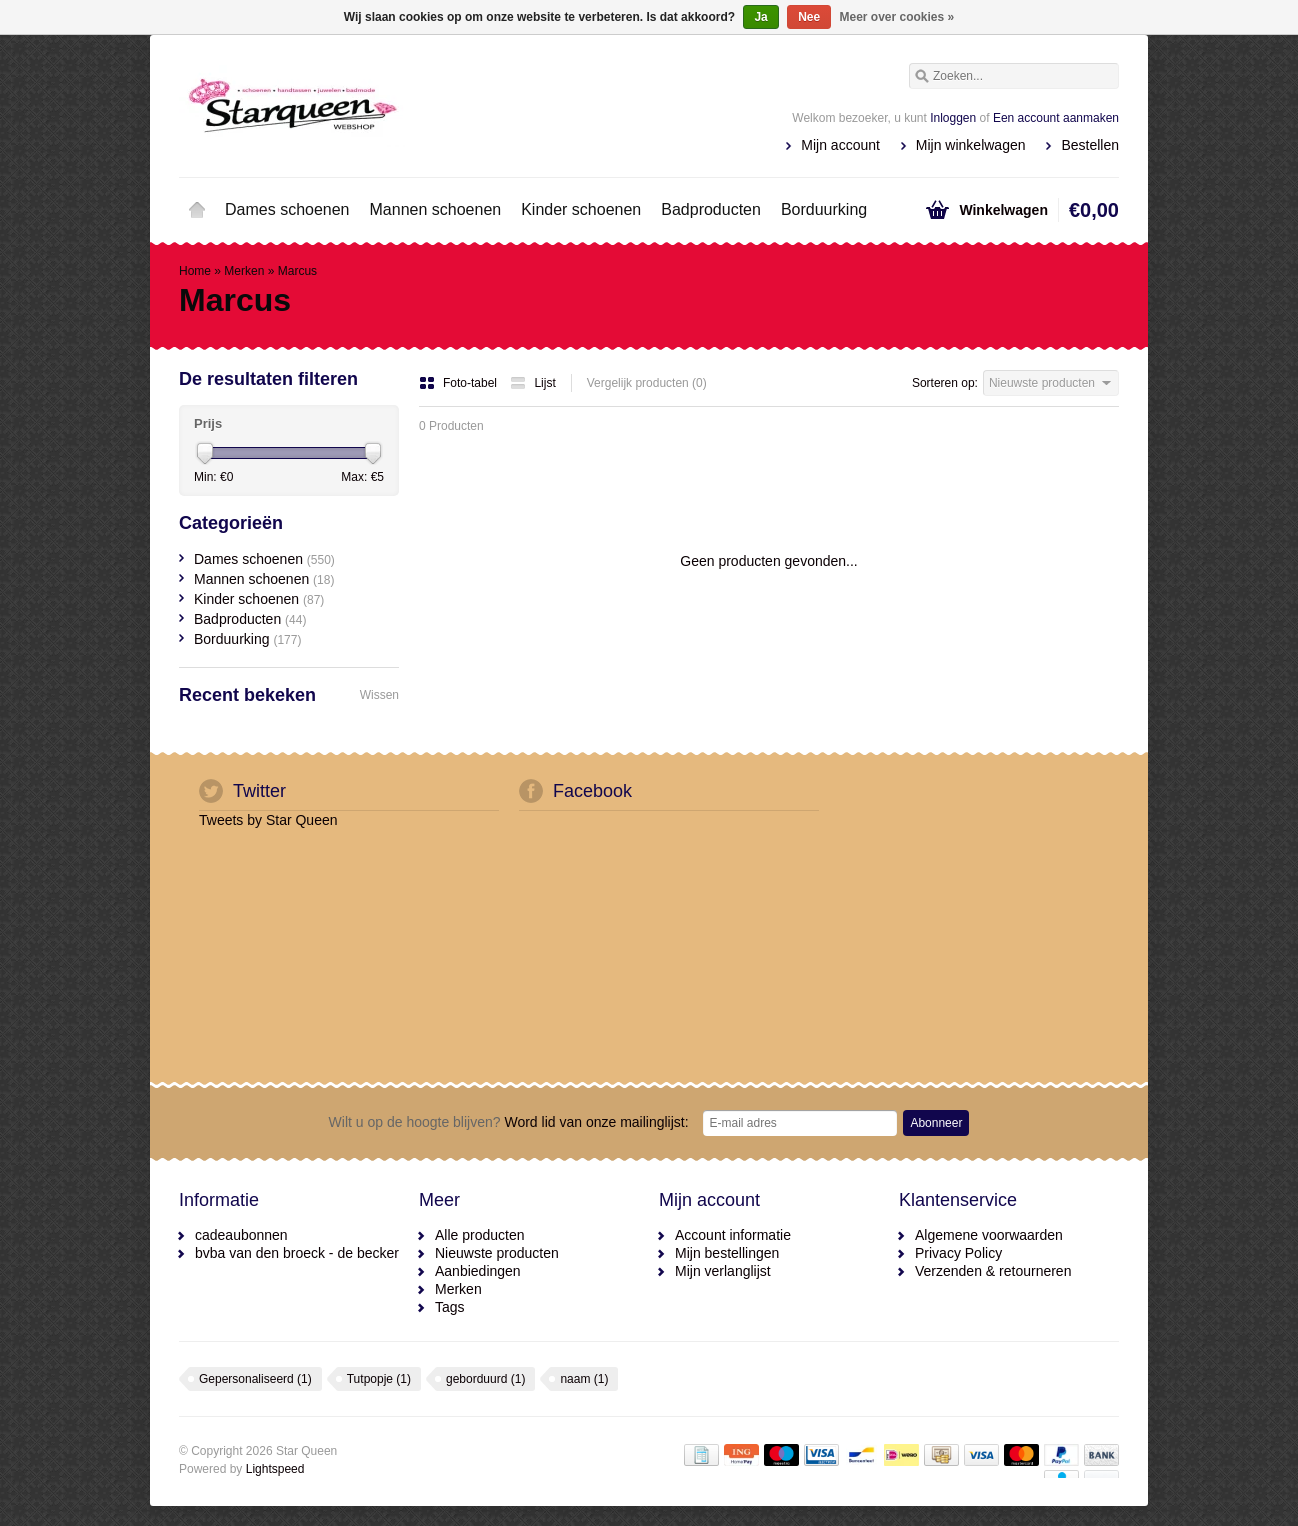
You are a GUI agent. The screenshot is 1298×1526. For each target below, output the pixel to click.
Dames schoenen (287, 209)
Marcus (297, 271)
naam (584, 1379)
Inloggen (953, 118)
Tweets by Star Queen (268, 820)
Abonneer (936, 1123)
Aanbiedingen (478, 1271)
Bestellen (1090, 145)
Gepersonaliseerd (255, 1379)
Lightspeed (275, 1469)
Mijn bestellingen (727, 1253)
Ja (760, 17)
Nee (809, 17)
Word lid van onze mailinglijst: (509, 1122)
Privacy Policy (958, 1253)
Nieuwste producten (497, 1253)
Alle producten (480, 1235)
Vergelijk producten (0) (647, 383)
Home (197, 210)
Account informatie (733, 1235)
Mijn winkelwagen (971, 145)
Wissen (379, 695)
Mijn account (840, 145)
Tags (450, 1307)
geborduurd (485, 1379)
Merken (244, 271)
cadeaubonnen (241, 1235)
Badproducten (711, 209)
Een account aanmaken (1056, 118)
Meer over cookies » (897, 17)
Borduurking (824, 209)
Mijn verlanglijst (723, 1271)
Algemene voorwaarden (989, 1235)
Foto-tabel (459, 383)
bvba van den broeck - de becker (297, 1253)
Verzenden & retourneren (993, 1271)
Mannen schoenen (436, 209)
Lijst (532, 383)
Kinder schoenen (581, 209)
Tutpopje (379, 1379)
